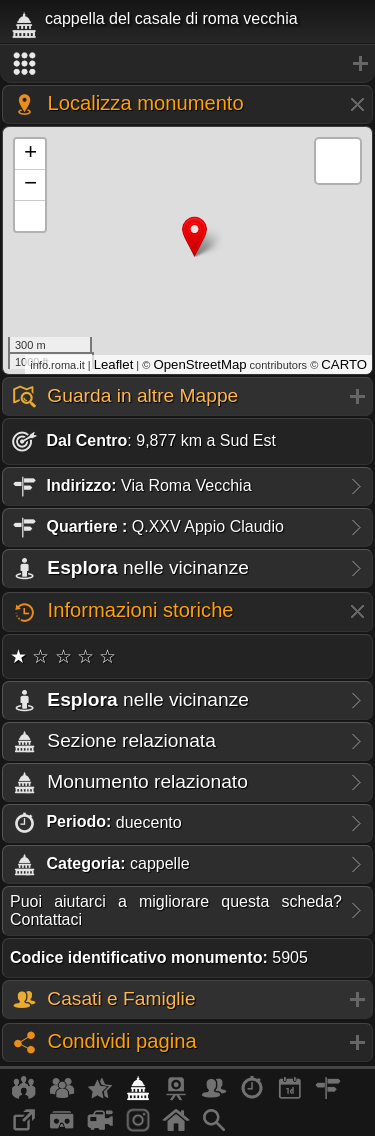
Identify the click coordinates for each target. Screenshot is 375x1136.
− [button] (30, 185)
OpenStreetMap (199, 364)
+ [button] (30, 154)
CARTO (344, 364)
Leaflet (114, 364)
